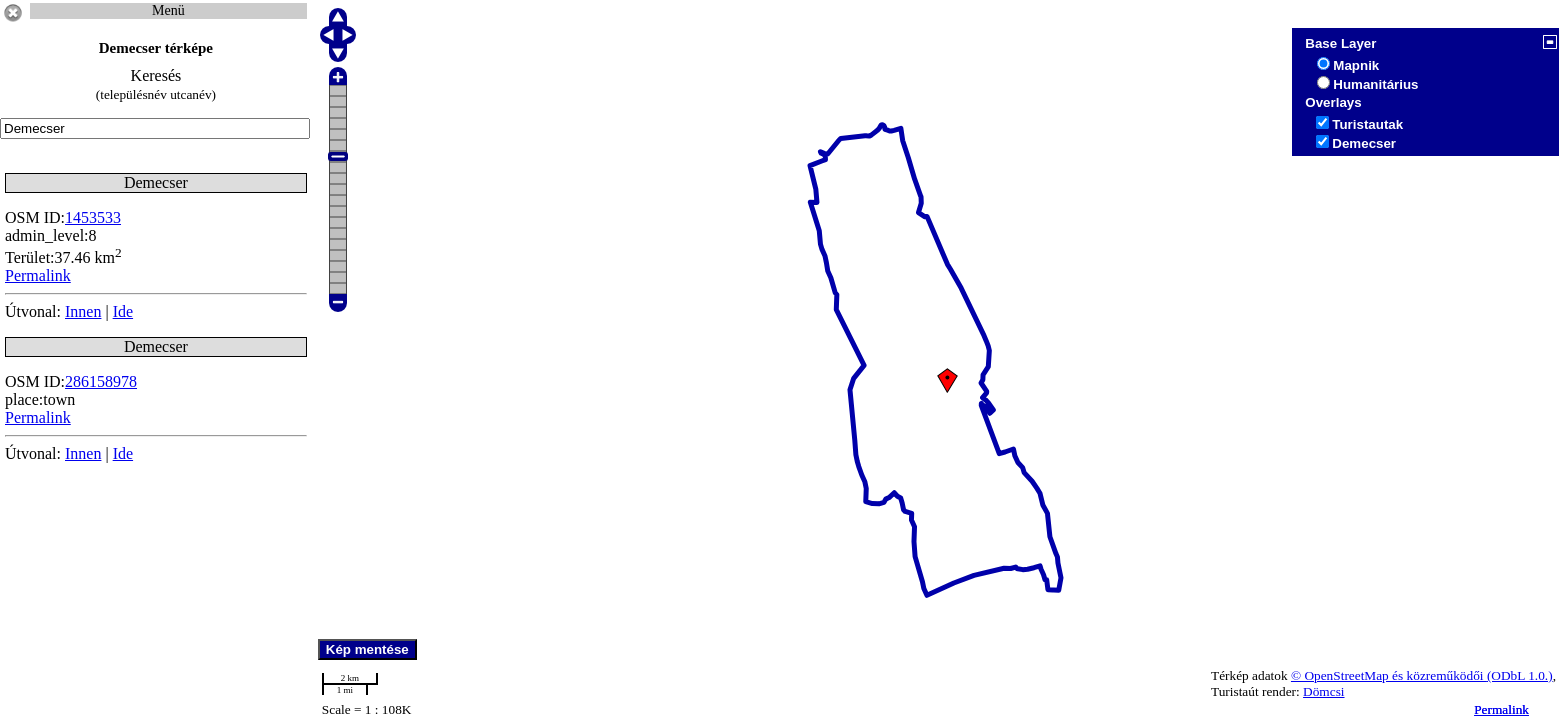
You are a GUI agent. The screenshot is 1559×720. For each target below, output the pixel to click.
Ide (123, 311)
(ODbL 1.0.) (1520, 675)
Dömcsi (1323, 691)
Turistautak (1367, 124)
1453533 (93, 217)
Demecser (1364, 143)
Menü (168, 10)
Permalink (1501, 709)
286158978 (101, 381)
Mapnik (1356, 65)
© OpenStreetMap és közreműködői (1389, 675)
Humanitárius (1375, 84)
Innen (83, 311)
